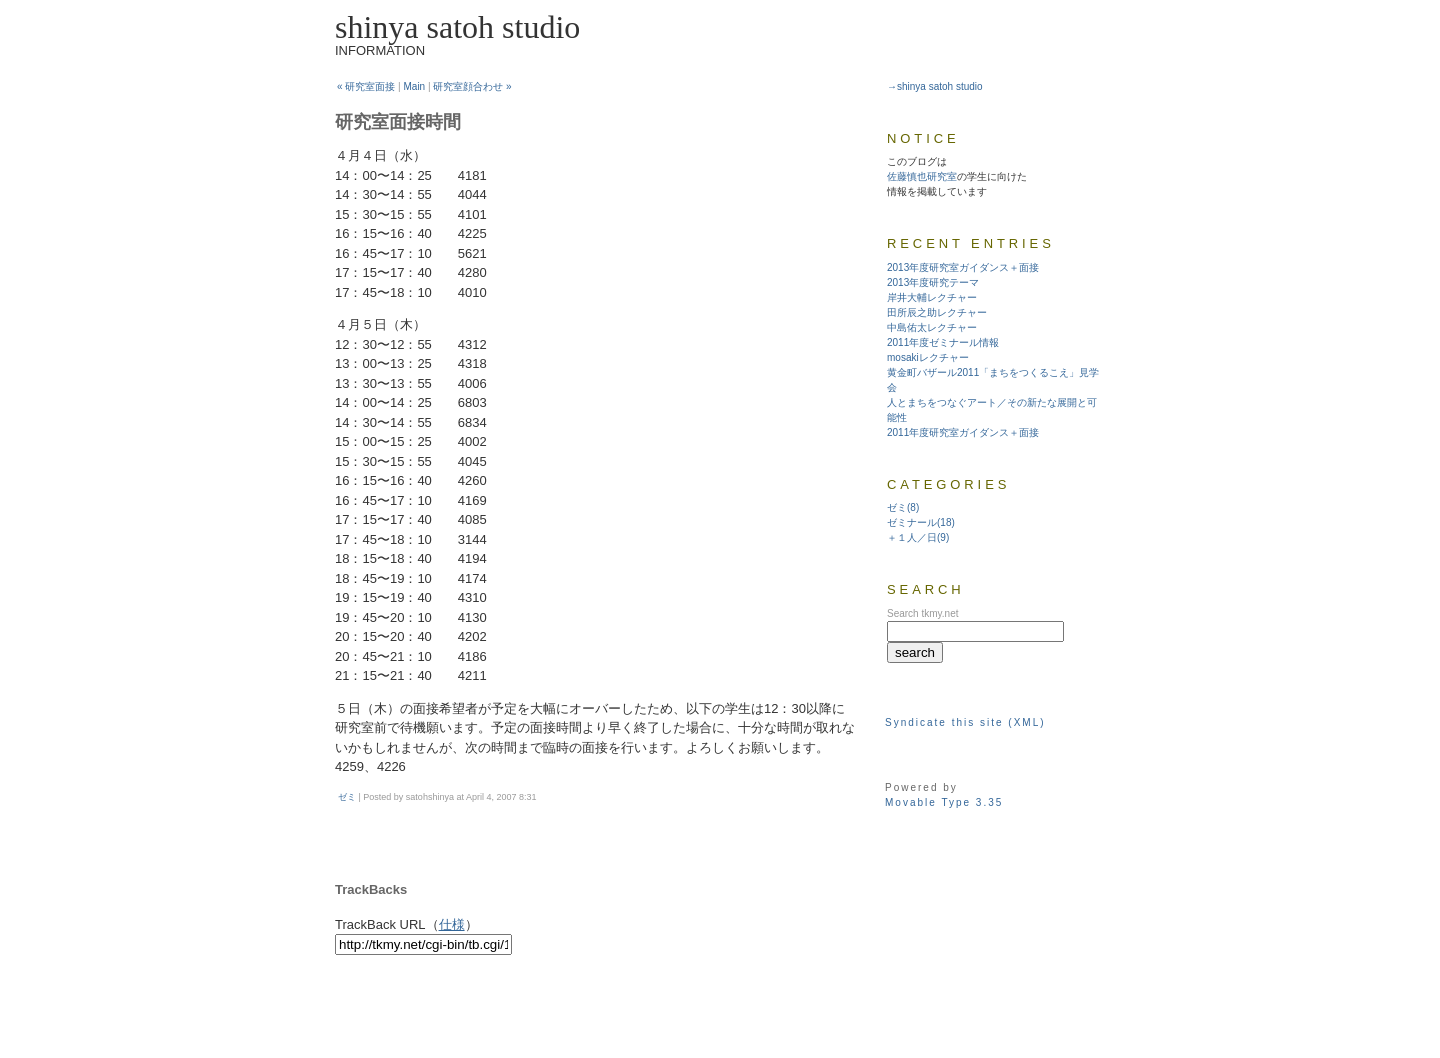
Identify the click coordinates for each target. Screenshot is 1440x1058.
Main (415, 86)
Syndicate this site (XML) (965, 722)
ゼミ (347, 797)
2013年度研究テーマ (933, 282)
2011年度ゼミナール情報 (943, 342)
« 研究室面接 (366, 86)
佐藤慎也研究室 (922, 176)
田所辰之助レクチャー (937, 312)
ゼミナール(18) (921, 522)
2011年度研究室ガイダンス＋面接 (963, 432)
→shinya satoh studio (935, 86)
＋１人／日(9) (918, 537)
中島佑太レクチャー (932, 327)
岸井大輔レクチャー (932, 297)
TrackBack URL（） (406, 924)
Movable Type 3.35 (944, 802)
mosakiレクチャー (928, 357)
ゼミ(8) (903, 507)
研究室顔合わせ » (472, 86)
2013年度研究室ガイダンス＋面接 (963, 267)
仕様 (452, 924)
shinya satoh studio (457, 27)
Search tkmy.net (923, 613)
